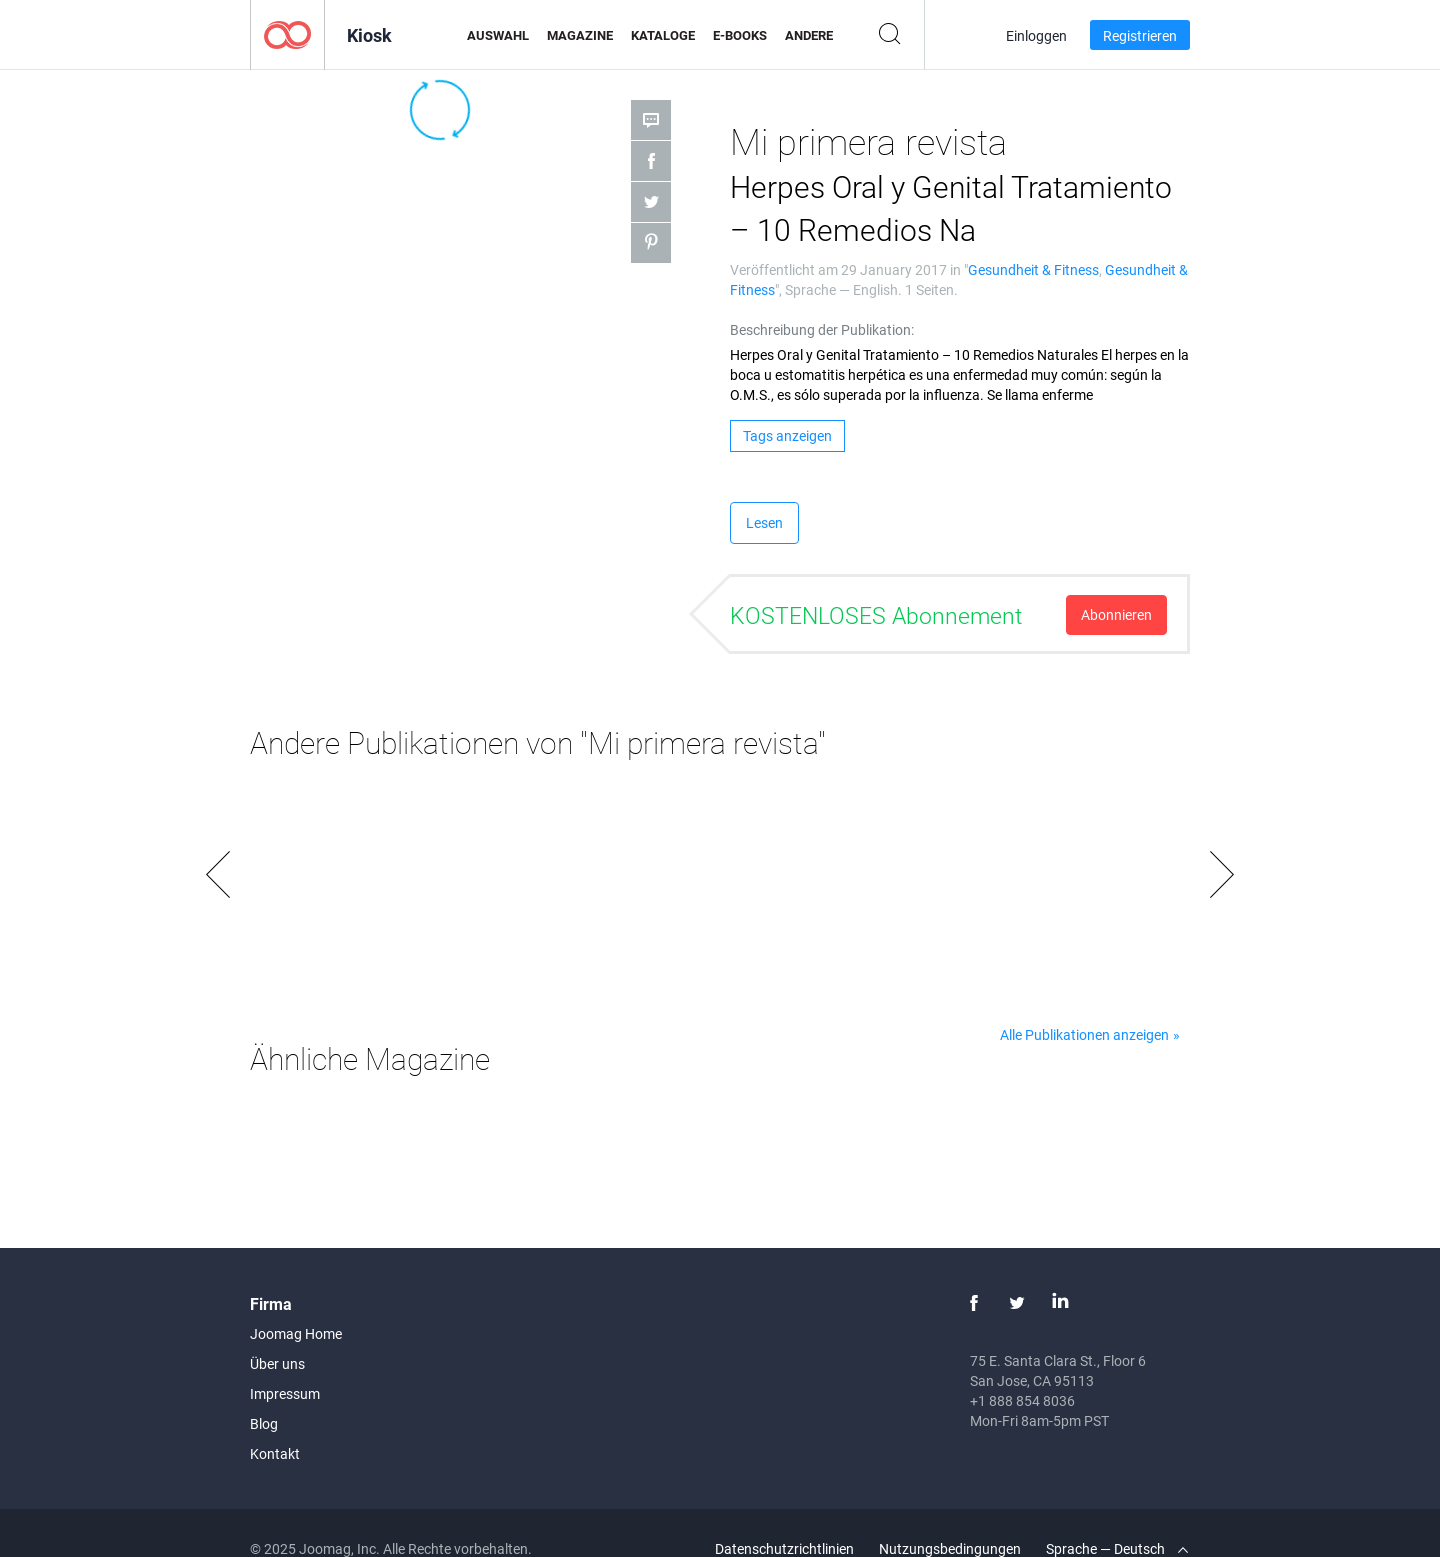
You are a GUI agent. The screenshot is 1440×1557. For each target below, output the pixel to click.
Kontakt (275, 1453)
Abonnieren (1116, 614)
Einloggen (1036, 35)
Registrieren (1140, 35)
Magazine (580, 35)
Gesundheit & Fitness (1033, 269)
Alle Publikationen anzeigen (1084, 1034)
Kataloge (663, 35)
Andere (809, 35)
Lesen (764, 522)
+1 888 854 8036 (1022, 1400)
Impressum (285, 1393)
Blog (264, 1423)
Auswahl (498, 35)
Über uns (277, 1363)
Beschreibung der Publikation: (822, 329)
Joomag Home (296, 1333)
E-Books (740, 35)
